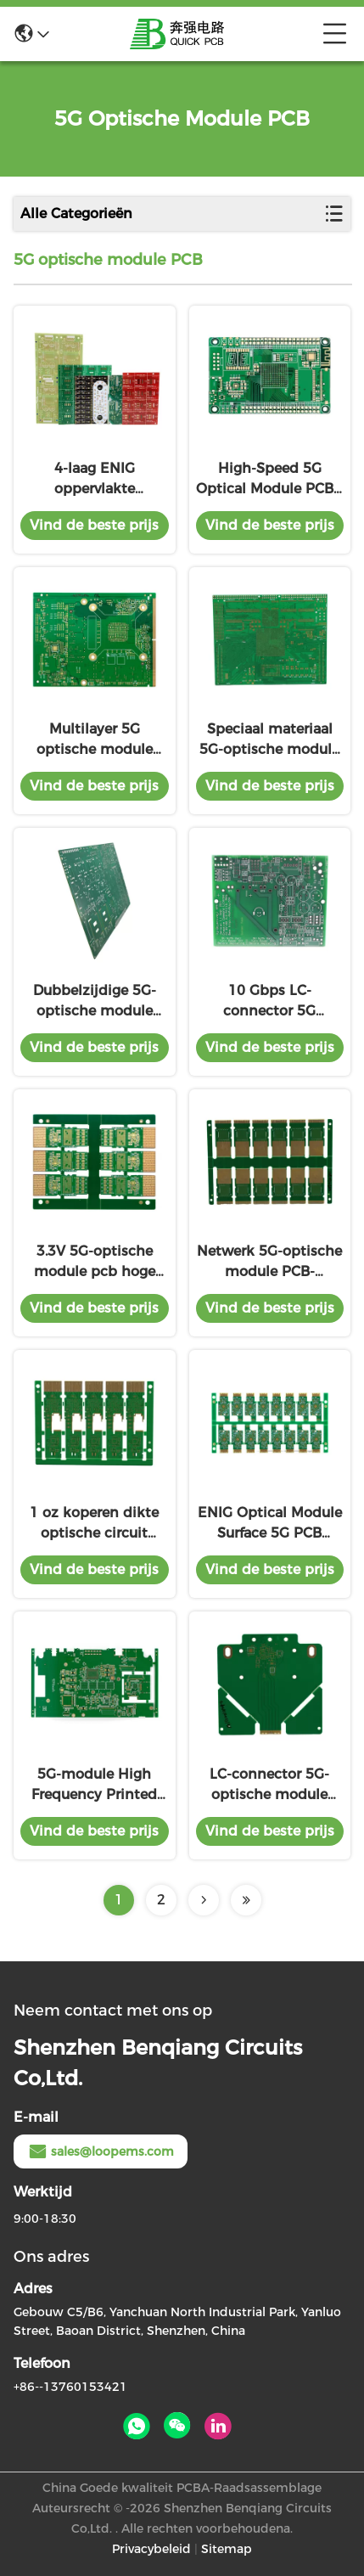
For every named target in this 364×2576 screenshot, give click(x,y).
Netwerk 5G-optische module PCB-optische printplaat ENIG (269, 1262)
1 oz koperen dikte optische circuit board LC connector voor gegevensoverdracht (94, 1524)
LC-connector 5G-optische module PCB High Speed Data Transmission (270, 1785)
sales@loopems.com (100, 2151)
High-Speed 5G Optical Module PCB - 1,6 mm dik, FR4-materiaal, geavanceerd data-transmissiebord (269, 479)
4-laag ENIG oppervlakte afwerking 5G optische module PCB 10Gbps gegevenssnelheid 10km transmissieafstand (95, 479)
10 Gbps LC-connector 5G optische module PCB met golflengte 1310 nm (269, 1001)
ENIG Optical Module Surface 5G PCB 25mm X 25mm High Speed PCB (269, 1524)
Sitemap (226, 2548)
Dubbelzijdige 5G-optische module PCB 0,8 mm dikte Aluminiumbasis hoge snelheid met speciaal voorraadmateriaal (94, 1001)
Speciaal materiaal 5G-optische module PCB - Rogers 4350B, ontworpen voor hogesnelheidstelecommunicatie (270, 740)
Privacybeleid (151, 2548)
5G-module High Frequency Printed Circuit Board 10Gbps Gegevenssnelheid (94, 1785)
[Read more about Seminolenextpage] (203, 1900)
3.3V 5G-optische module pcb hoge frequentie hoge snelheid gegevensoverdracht (94, 1262)
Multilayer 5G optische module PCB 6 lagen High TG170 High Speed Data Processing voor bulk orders (94, 740)
